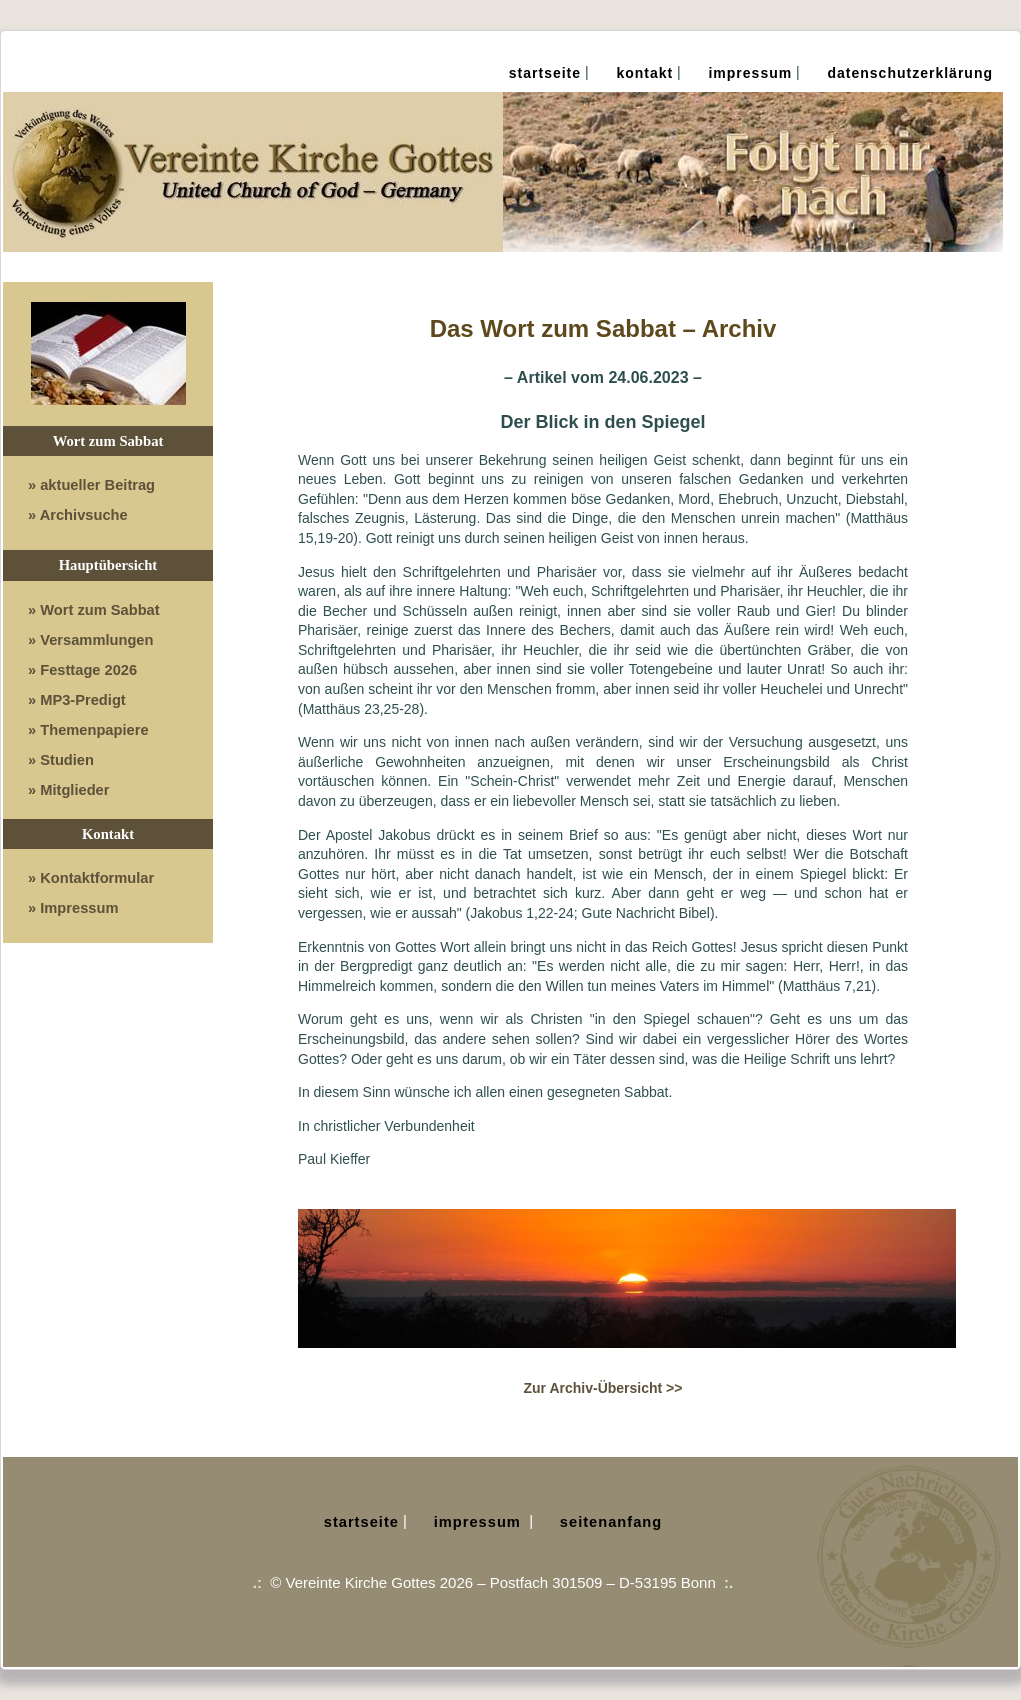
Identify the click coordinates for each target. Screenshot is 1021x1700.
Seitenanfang (611, 1522)
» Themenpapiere (88, 730)
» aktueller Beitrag (91, 485)
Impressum (750, 73)
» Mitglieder (68, 790)
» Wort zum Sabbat (94, 610)
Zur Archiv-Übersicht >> (603, 1388)
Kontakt (644, 73)
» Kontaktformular (91, 878)
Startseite (545, 73)
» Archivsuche (78, 515)
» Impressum (73, 908)
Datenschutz (911, 73)
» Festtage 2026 (82, 670)
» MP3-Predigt (77, 700)
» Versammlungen (90, 640)
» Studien (61, 760)
